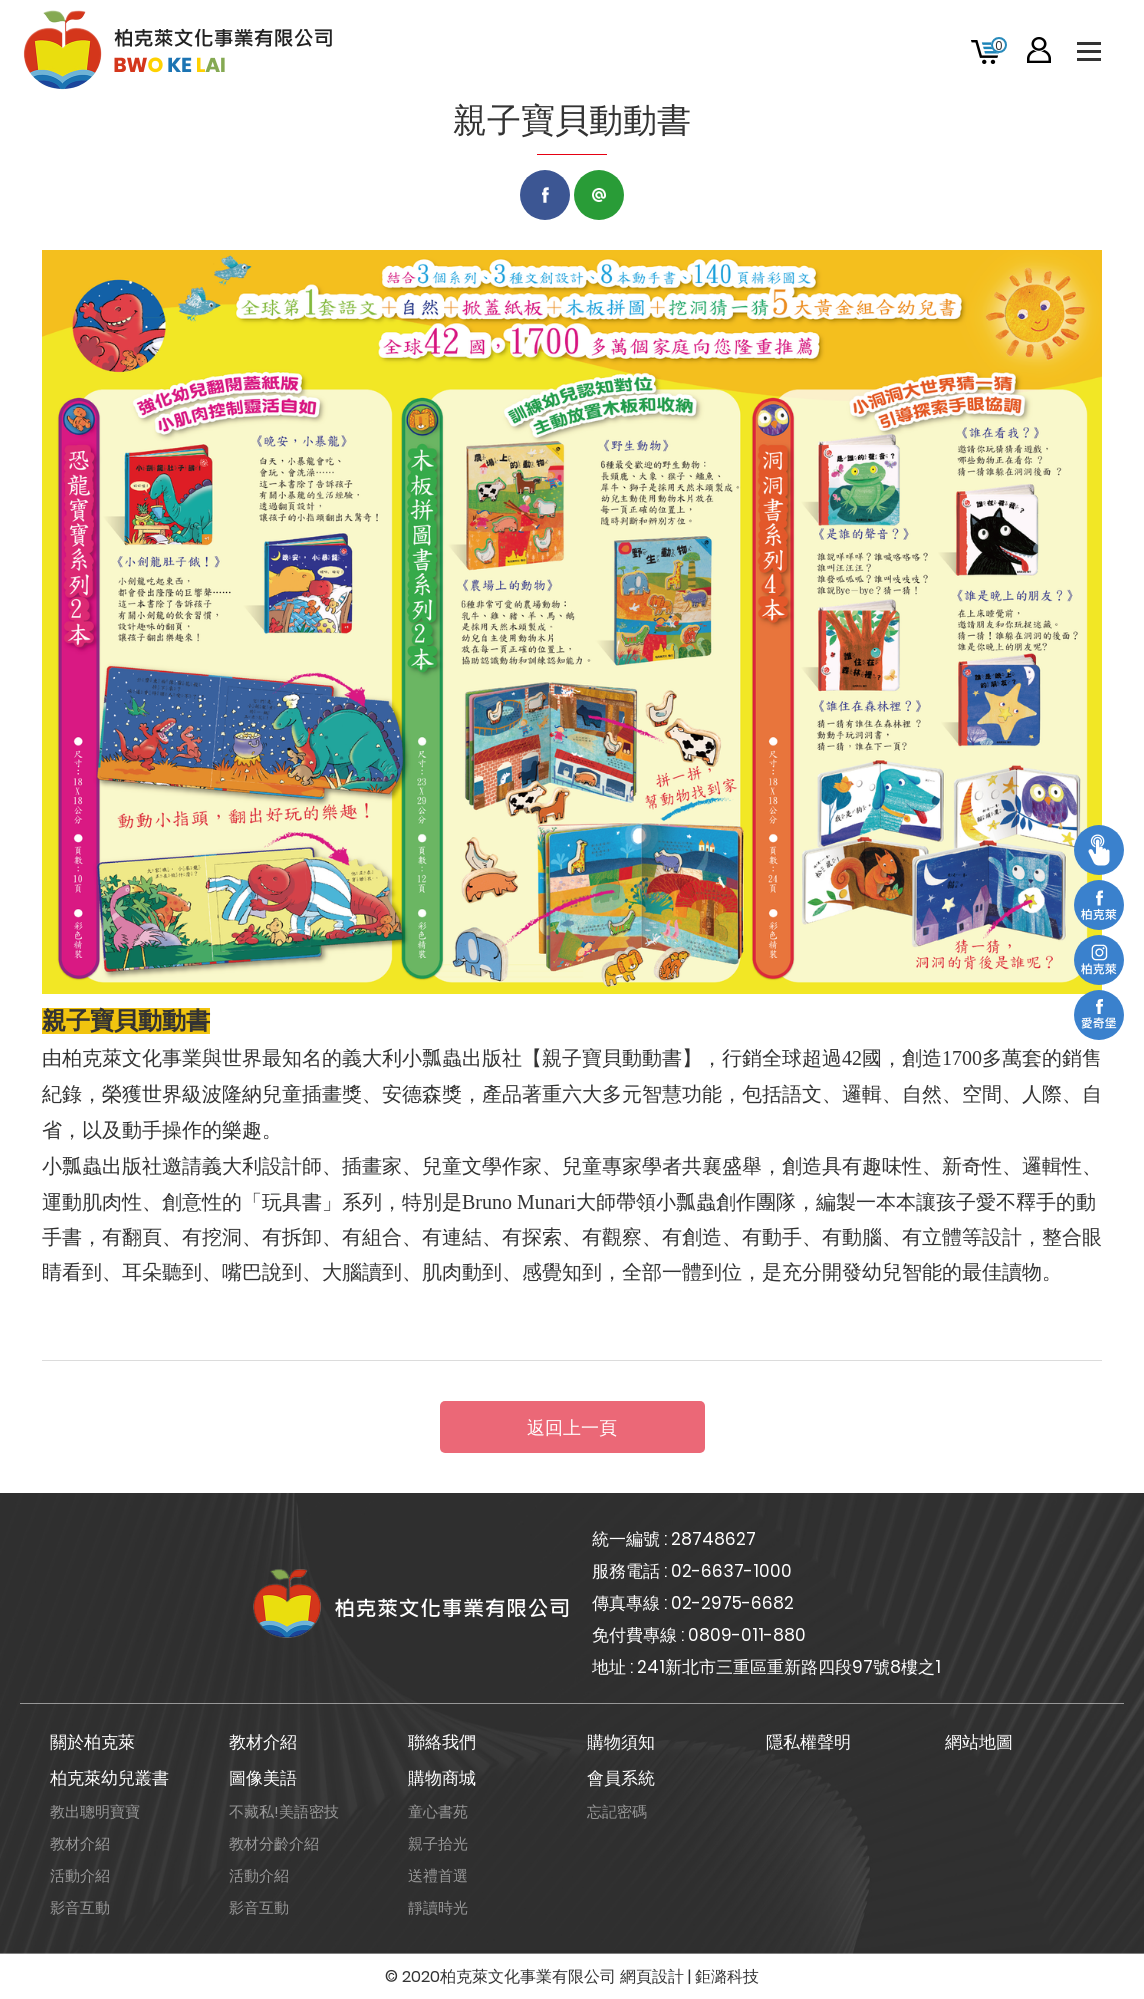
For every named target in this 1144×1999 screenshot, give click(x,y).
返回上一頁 (572, 1427)
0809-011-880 (747, 1635)
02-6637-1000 (731, 1571)
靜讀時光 (438, 1907)
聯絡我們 (442, 1742)
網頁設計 (652, 1976)
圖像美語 (263, 1778)
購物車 (999, 45)
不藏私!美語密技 (284, 1811)
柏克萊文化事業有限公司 (180, 50)
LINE (599, 195)
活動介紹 (80, 1875)
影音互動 (80, 1907)
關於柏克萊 (92, 1742)
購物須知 (621, 1742)
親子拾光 (438, 1843)
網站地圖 (979, 1742)
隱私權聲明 (808, 1742)
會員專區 (1039, 50)
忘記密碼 (617, 1811)
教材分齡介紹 (274, 1843)
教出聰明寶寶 (95, 1811)
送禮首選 (438, 1875)
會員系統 (621, 1778)
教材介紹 (263, 1742)
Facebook (545, 195)
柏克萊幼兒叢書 (109, 1778)
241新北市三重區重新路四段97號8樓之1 (789, 1667)
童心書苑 (438, 1811)
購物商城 (442, 1778)
